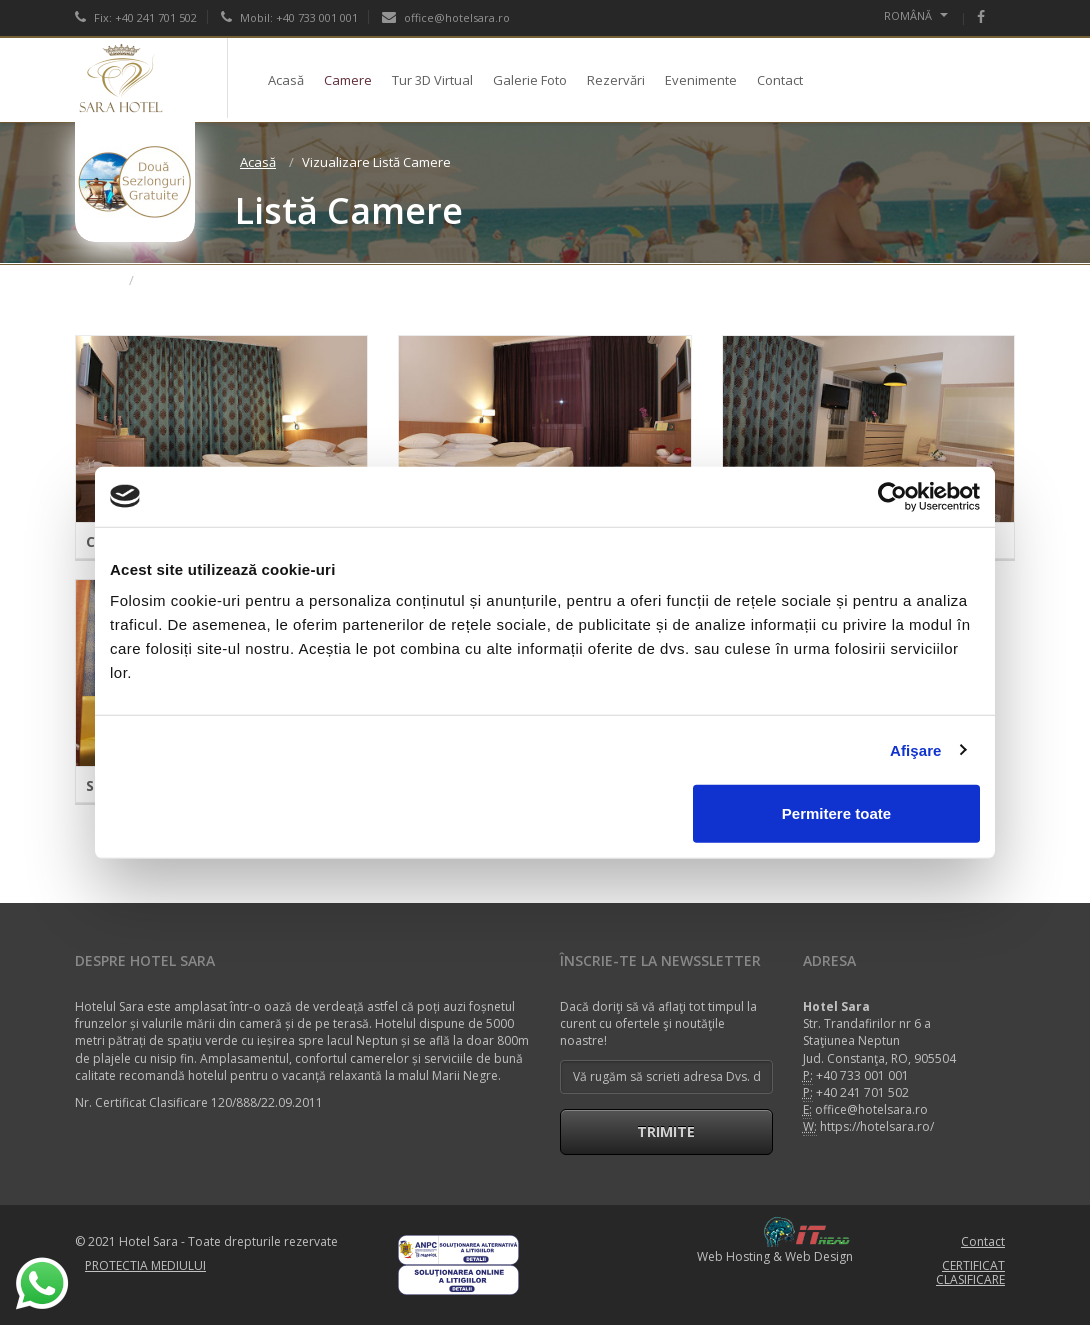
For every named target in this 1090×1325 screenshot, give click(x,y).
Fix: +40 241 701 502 (136, 17)
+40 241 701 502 (862, 1092)
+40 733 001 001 (862, 1075)
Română (916, 15)
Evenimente (701, 80)
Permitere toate (836, 813)
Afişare (916, 749)
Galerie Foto (530, 80)
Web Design (819, 1256)
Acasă (286, 80)
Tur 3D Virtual (432, 80)
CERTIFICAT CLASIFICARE (970, 1272)
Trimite (666, 1131)
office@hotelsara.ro (446, 17)
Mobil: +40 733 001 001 (289, 17)
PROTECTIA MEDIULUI (145, 1265)
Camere (348, 80)
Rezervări (616, 80)
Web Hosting (733, 1256)
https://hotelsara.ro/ (877, 1126)
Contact (780, 80)
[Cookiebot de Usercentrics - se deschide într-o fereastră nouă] (892, 496)
